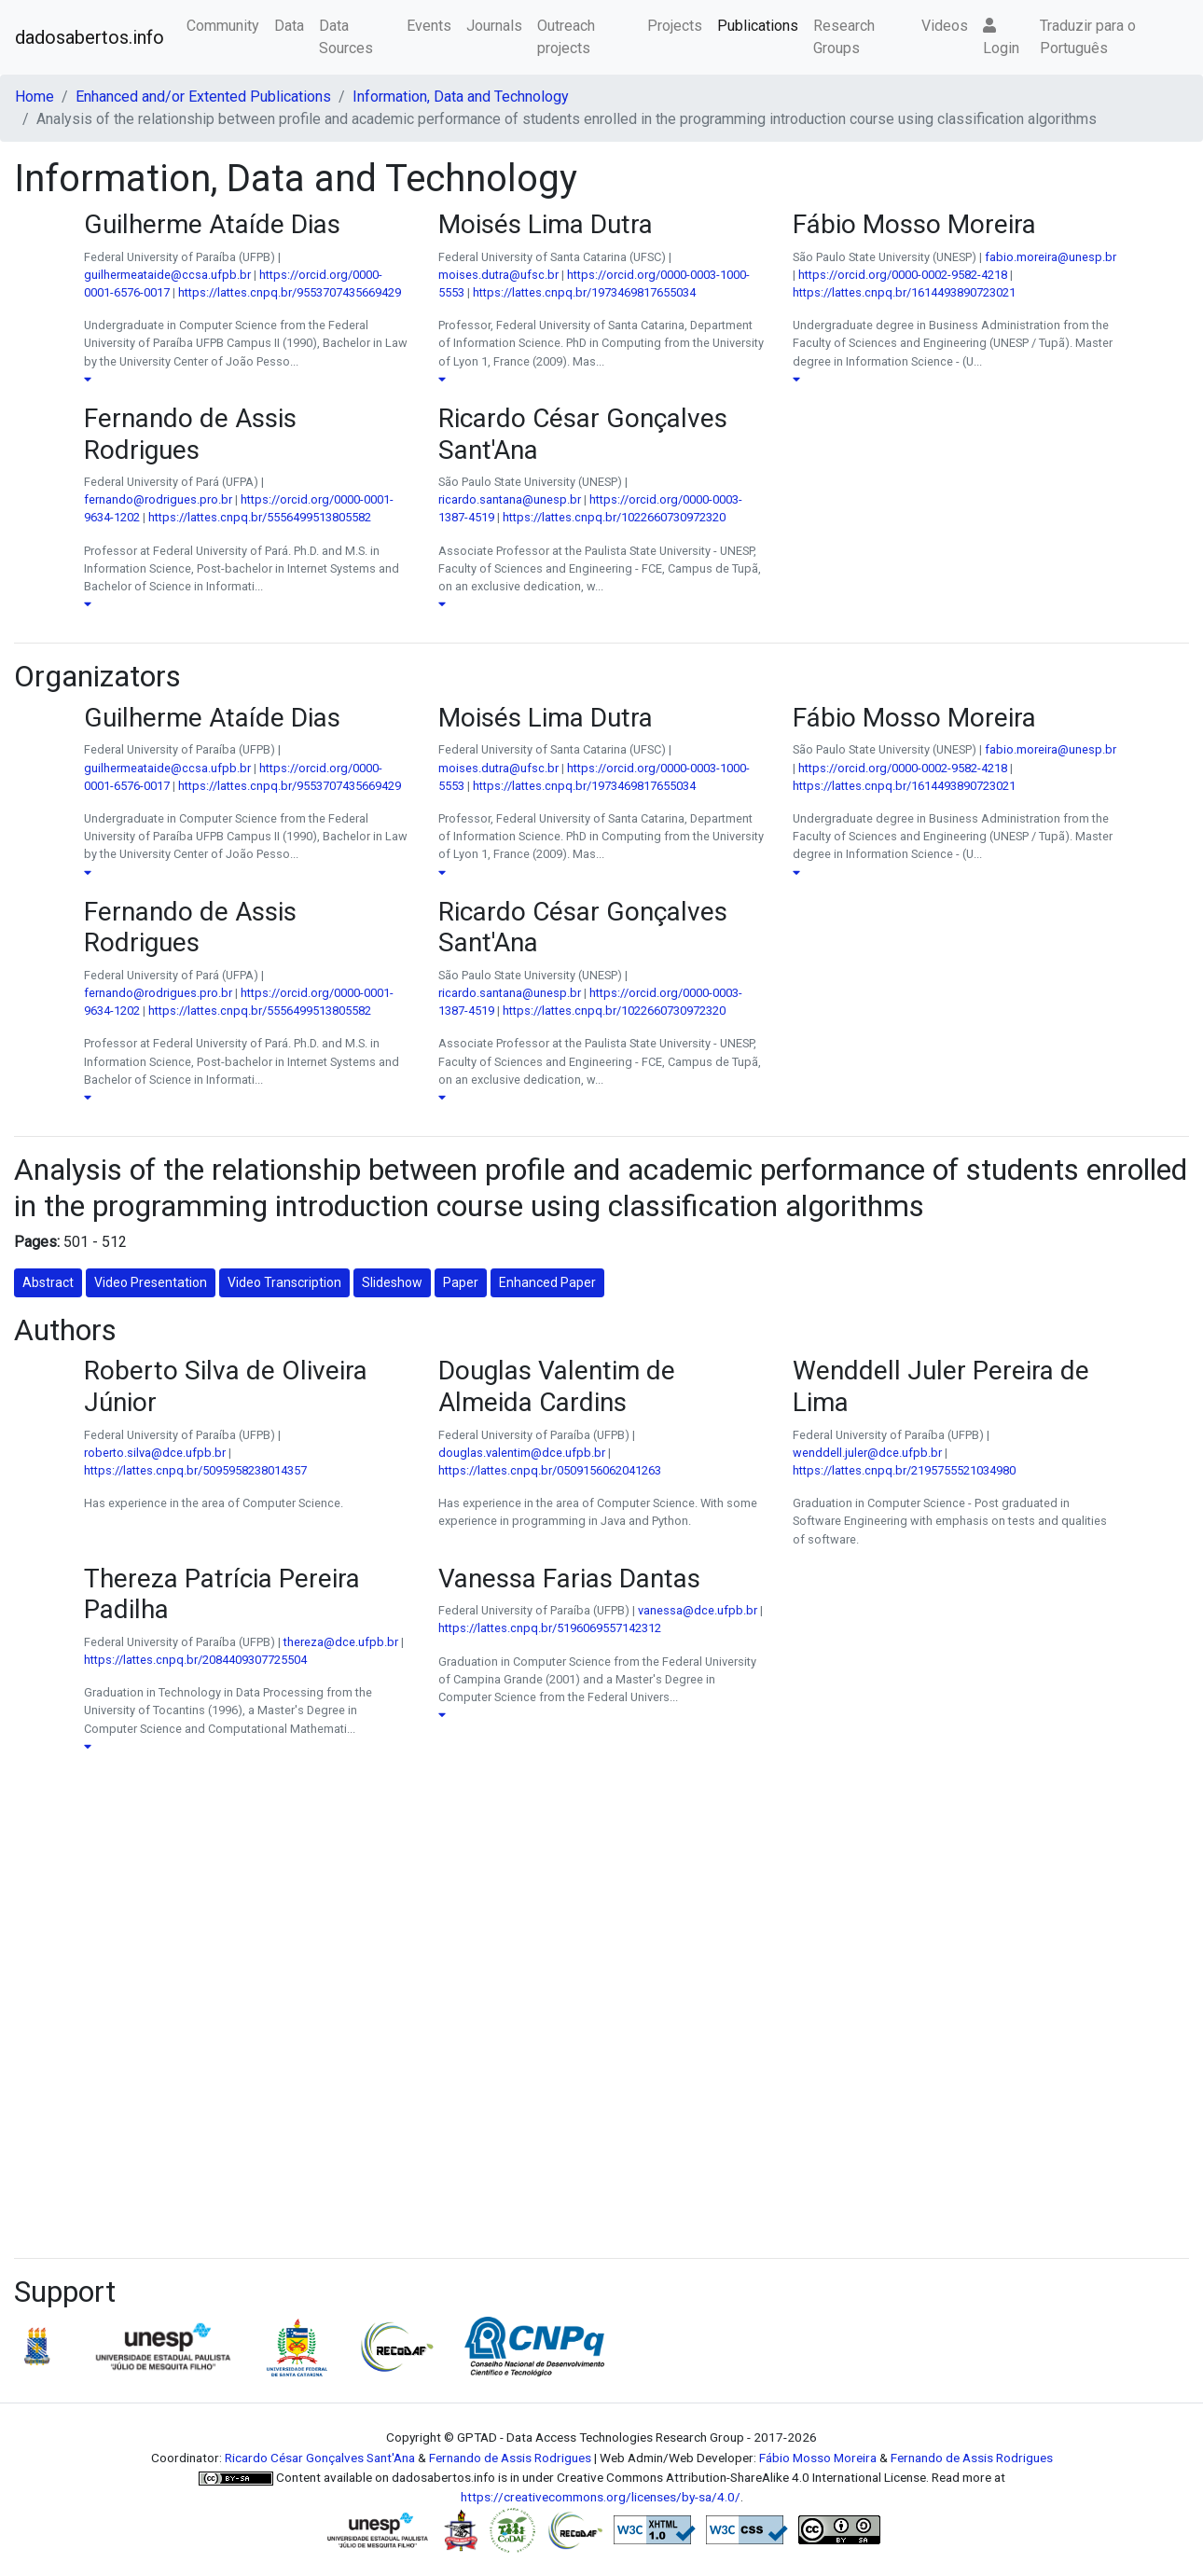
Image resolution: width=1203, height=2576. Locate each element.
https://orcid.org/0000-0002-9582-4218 (902, 275)
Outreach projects (566, 37)
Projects (674, 26)
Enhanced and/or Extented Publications (203, 96)
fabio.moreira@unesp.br (1050, 257)
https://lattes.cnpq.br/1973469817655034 (584, 292)
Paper (460, 1282)
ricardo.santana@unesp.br (509, 499)
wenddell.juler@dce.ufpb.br (867, 1453)
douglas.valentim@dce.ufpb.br (521, 1453)
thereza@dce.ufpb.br (340, 1642)
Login (1001, 37)
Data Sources (346, 37)
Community (223, 26)
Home (34, 96)
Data (289, 26)
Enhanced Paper (547, 1282)
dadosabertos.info (89, 37)
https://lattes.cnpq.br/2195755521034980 (904, 1470)
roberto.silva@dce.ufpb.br (155, 1453)
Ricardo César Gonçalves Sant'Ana (320, 2457)
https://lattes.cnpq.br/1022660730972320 (614, 517)
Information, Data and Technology (461, 96)
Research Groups (844, 37)
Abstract (48, 1282)
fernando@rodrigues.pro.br (158, 499)
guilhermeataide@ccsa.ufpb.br (167, 275)
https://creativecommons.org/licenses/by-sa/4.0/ (600, 2496)
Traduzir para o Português (1088, 37)
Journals (494, 26)
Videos (944, 26)
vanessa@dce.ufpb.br (697, 1610)
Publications (757, 26)
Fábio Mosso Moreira (818, 2457)
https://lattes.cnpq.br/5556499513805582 (259, 517)
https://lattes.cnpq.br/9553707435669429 (289, 292)
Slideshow (392, 1282)
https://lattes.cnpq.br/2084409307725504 (195, 1660)
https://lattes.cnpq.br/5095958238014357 (195, 1470)
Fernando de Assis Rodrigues (510, 2457)
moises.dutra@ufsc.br (498, 275)
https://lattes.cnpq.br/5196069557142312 (549, 1628)
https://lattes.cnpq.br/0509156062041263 (549, 1470)
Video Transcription (284, 1282)
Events (429, 26)
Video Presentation (150, 1282)
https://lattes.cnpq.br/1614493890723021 (904, 292)
